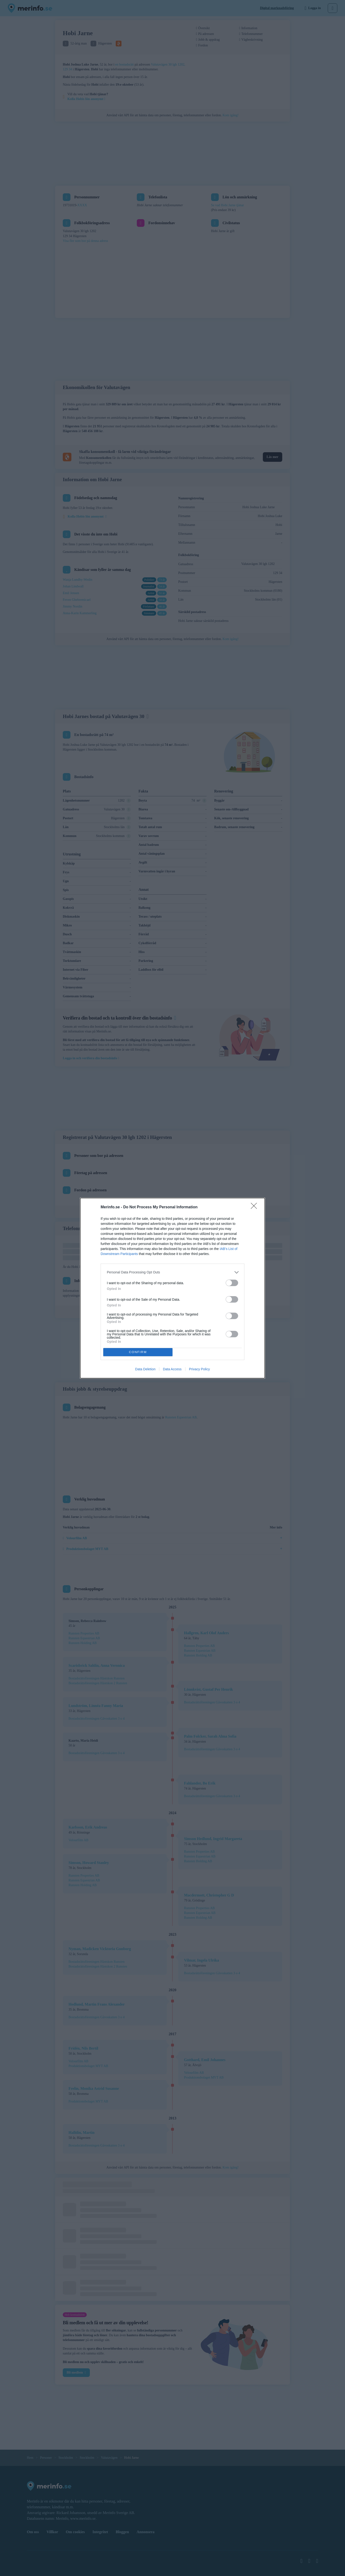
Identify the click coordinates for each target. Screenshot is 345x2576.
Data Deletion (145, 1369)
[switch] (232, 1283)
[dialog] (172, 1288)
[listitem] (172, 1272)
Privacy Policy (199, 1369)
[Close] (255, 1207)
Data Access (172, 1369)
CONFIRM (138, 1352)
